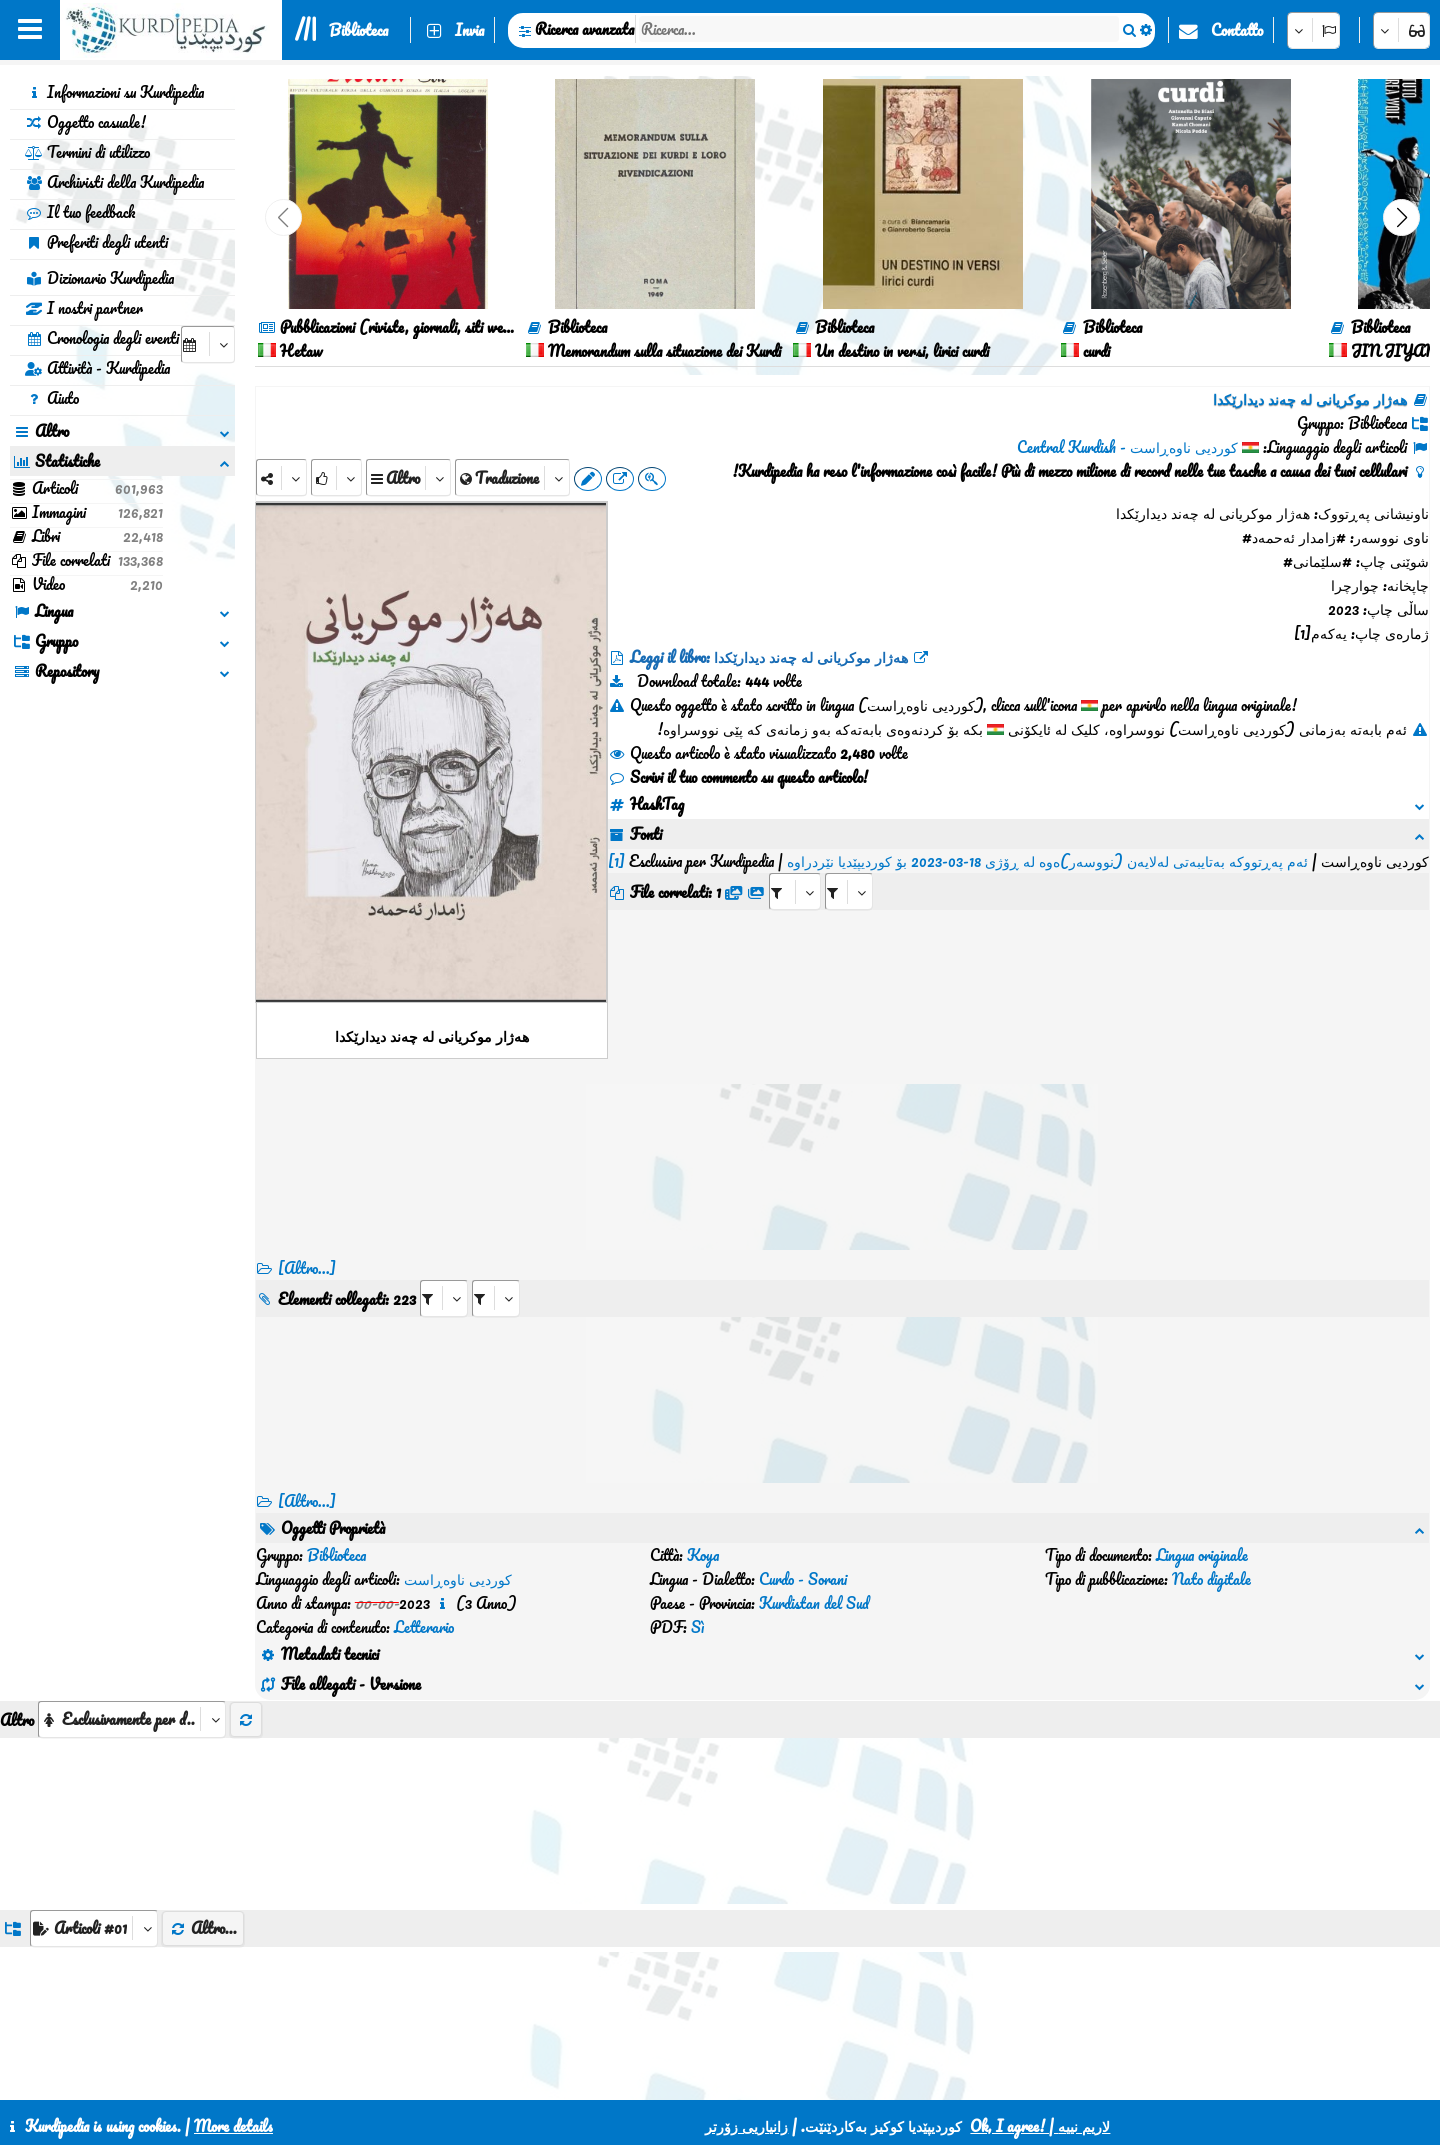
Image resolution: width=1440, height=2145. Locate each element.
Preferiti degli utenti (96, 242)
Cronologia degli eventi (102, 338)
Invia (469, 30)
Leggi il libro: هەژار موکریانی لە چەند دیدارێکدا (769, 657)
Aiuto (52, 398)
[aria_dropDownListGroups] (94, 1832)
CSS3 (719, 2077)
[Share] (281, 477)
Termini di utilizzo (87, 152)
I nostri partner (84, 308)
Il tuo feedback (80, 212)
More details (233, 2126)
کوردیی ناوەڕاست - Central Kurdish (1127, 447)
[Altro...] (307, 1268)
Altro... (203, 1832)
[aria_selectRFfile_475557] (795, 867)
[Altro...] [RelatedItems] (307, 1501)
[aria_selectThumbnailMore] (132, 1623)
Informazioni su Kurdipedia (114, 92)
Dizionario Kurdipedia (99, 278)
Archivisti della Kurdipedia (114, 182)
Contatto (1237, 30)
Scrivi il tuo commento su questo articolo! (738, 777)
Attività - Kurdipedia (97, 368)
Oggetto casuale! (85, 122)
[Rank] (336, 477)
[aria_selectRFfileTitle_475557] (849, 867)
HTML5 (796, 2077)
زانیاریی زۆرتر (746, 2126)
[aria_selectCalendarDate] (208, 344)
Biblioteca (358, 30)
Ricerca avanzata (584, 29)
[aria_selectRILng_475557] (496, 1298)
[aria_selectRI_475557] (444, 1298)
